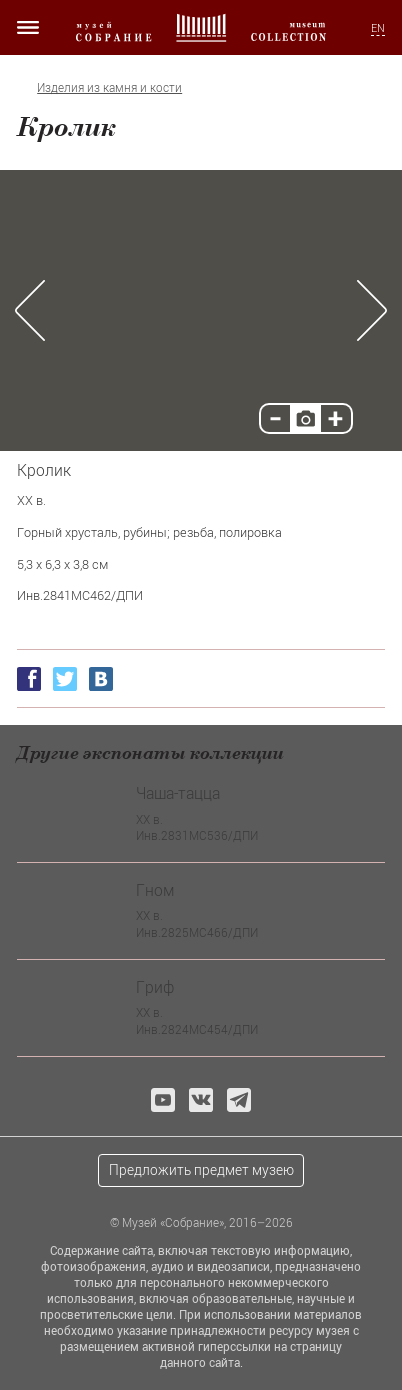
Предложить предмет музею (201, 1169)
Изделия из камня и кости (109, 87)
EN (378, 28)
